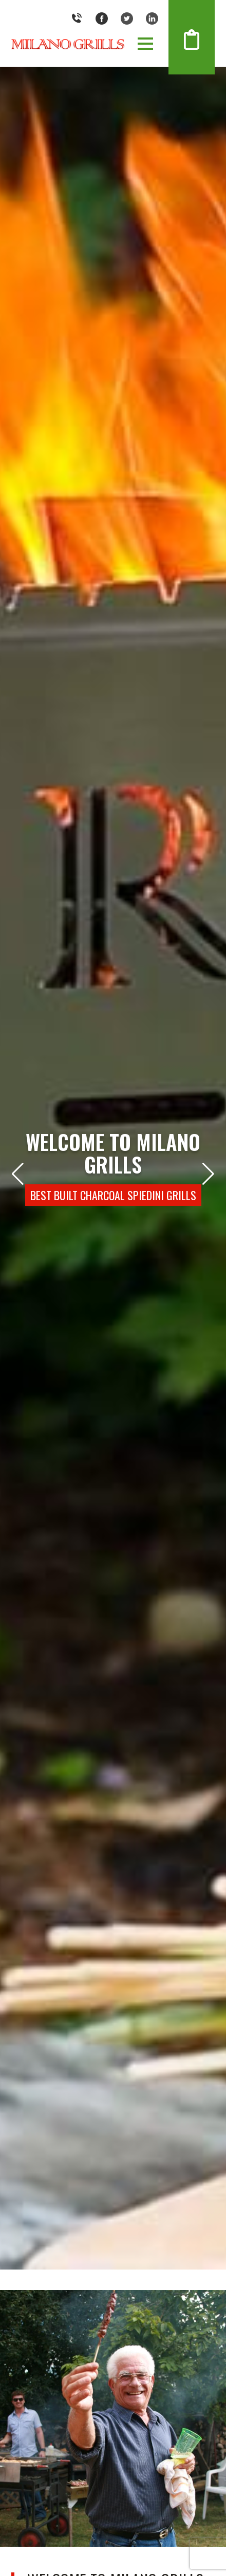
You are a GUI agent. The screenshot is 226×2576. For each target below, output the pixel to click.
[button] (145, 43)
